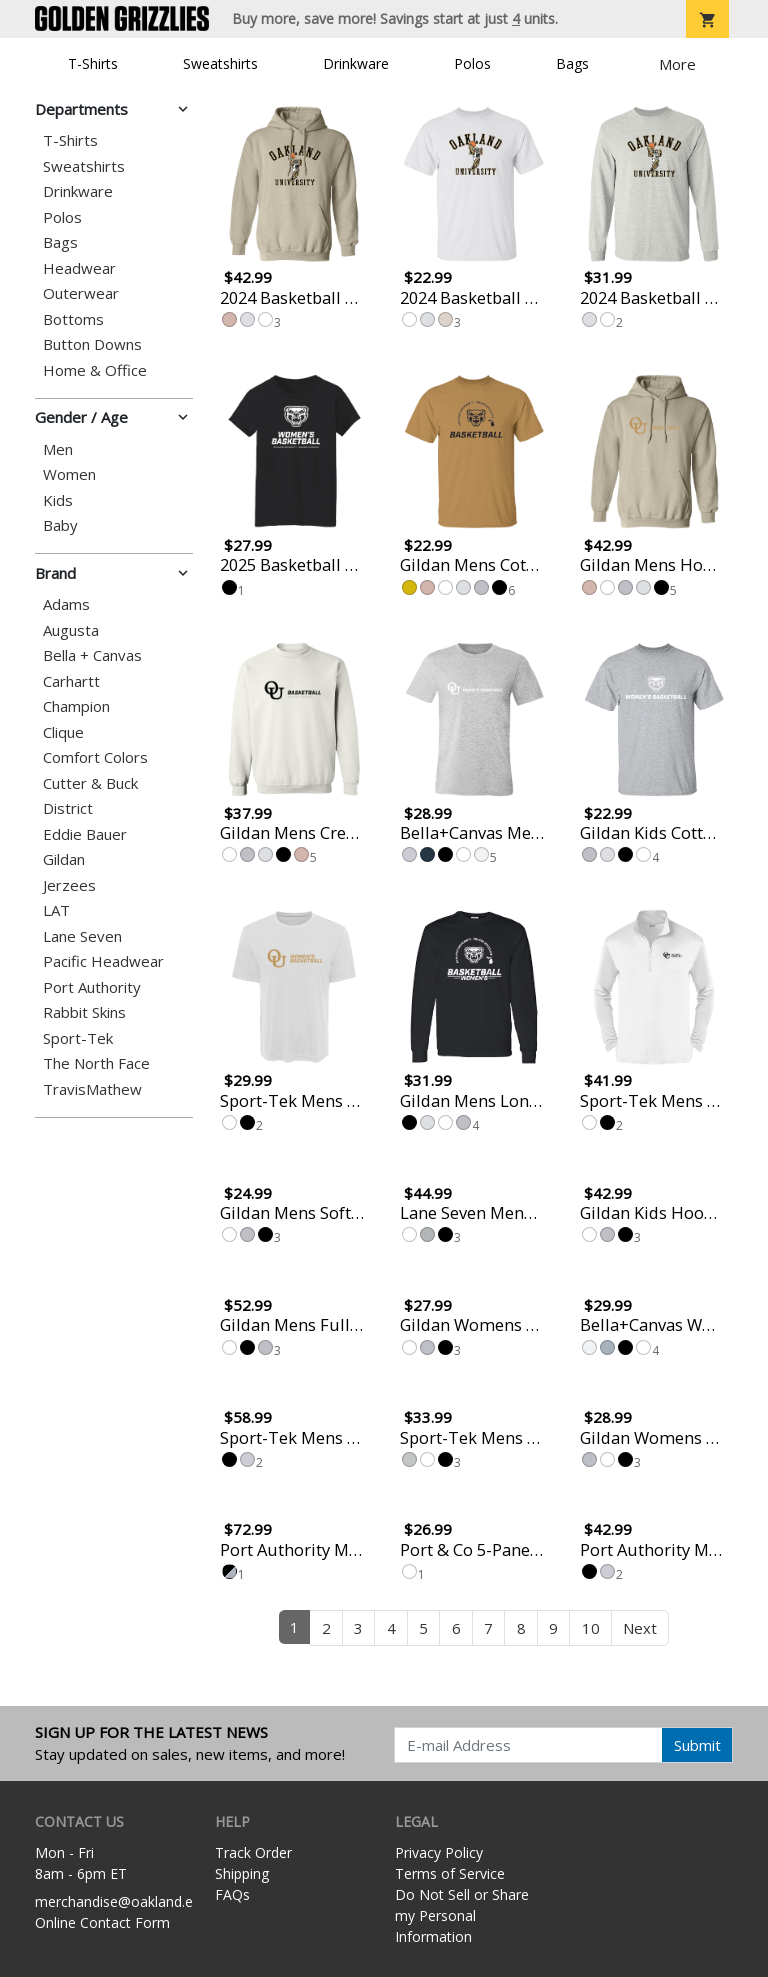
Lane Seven (82, 936)
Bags (572, 63)
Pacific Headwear (103, 961)
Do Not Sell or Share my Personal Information (462, 1915)
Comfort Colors (95, 757)
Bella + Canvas (92, 655)
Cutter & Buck (90, 783)
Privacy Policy (439, 1852)
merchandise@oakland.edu (122, 1901)
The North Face (96, 1063)
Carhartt (71, 681)
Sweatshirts (220, 63)
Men (58, 449)
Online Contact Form (102, 1922)
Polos (472, 63)
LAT (56, 910)
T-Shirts (93, 63)
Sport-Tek (78, 1038)
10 (591, 1628)
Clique (63, 732)
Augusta (71, 630)
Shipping (242, 1873)
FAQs (232, 1894)
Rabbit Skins (84, 1012)
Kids (58, 500)
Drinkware (356, 63)
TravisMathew (92, 1089)
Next (640, 1628)
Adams (66, 604)
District (68, 808)
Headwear (79, 268)
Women (69, 474)
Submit (697, 1745)
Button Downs (92, 344)
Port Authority (92, 987)
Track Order (253, 1852)
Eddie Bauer (85, 834)
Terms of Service (450, 1873)
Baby (60, 525)
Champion (76, 706)
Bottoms (73, 319)
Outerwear (81, 293)
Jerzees (69, 885)
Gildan (64, 859)
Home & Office (95, 370)
